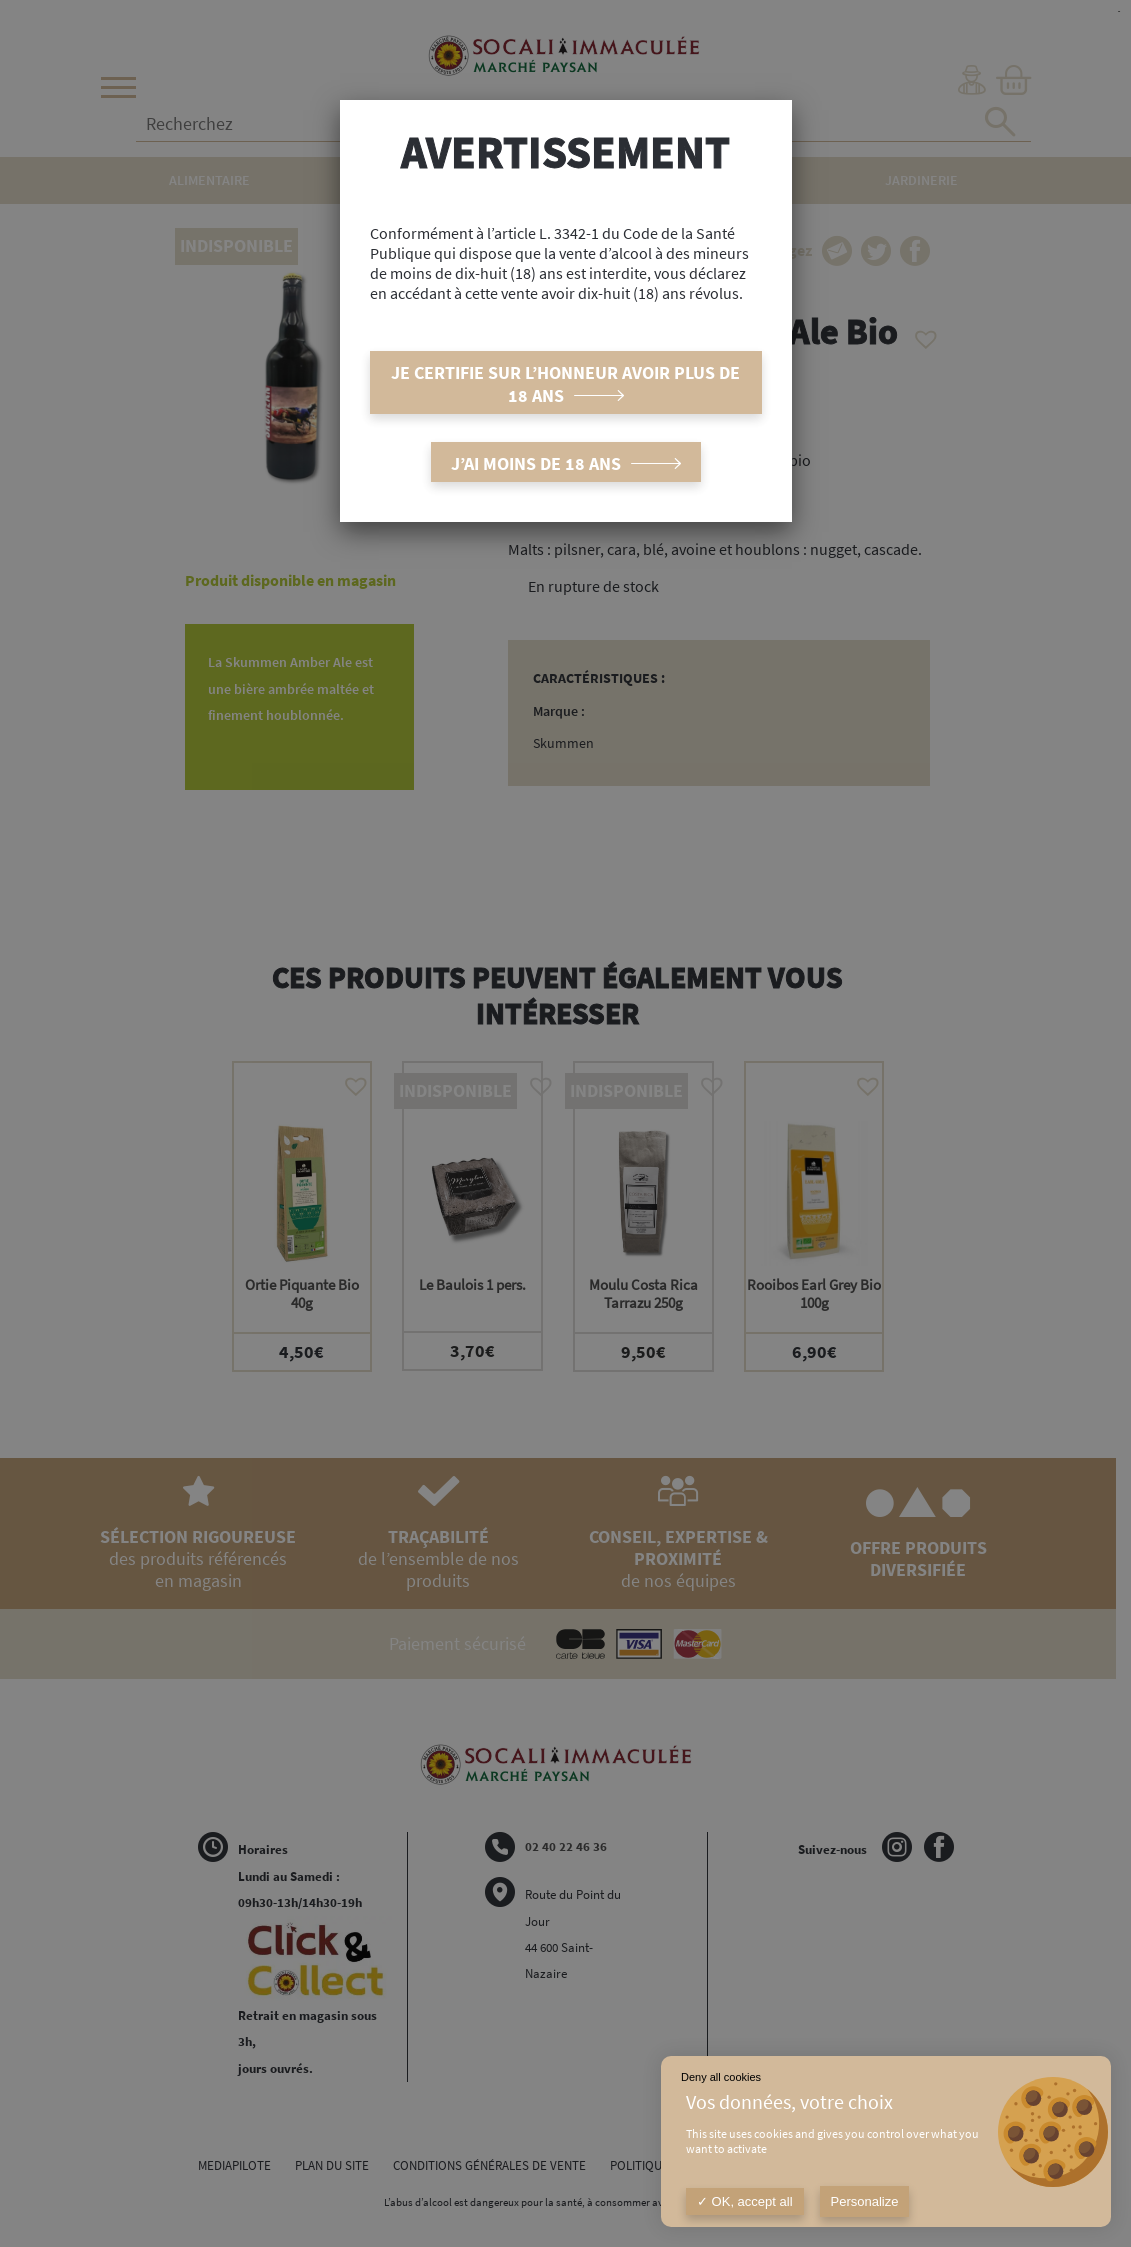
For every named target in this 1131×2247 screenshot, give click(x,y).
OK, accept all (745, 2201)
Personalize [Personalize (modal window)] (865, 2201)
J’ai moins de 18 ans (536, 463)
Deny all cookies (721, 2077)
